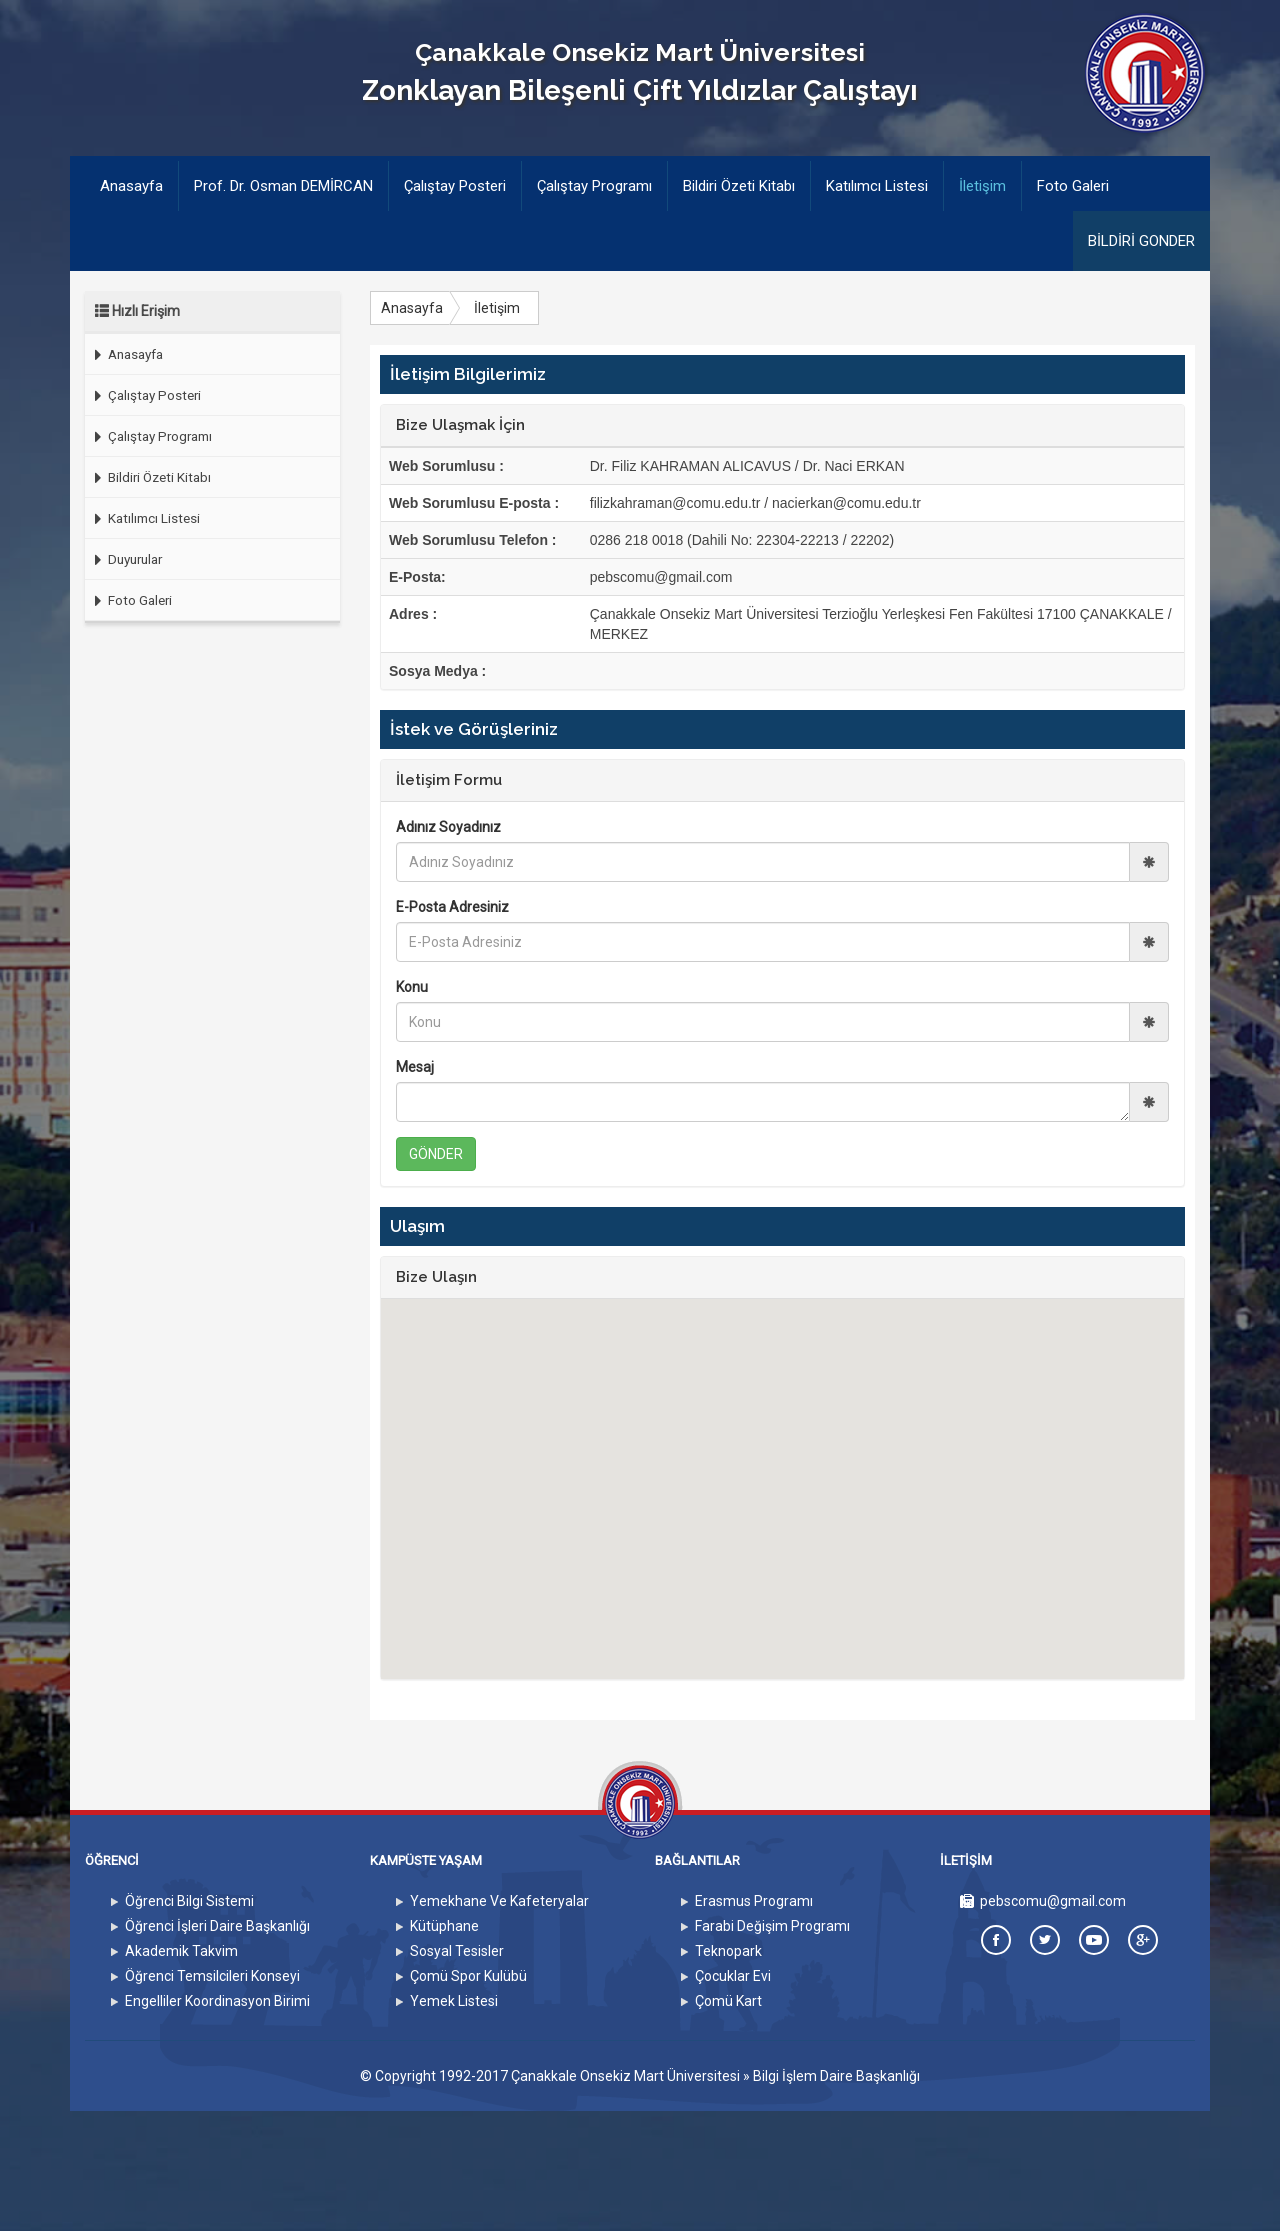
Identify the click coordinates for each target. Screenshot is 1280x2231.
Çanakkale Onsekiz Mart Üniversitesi (625, 2076)
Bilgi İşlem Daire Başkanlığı (836, 2076)
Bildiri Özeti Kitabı (739, 186)
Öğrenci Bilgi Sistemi (189, 1901)
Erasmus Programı (754, 1901)
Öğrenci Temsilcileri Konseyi (212, 1976)
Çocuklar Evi (733, 1976)
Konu (412, 987)
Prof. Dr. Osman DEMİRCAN (283, 186)
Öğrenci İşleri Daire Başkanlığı (217, 1926)
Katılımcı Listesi (877, 186)
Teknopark (728, 1951)
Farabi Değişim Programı (772, 1926)
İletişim (982, 186)
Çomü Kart (728, 2001)
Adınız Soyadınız (448, 827)
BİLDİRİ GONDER (1141, 241)
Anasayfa (139, 185)
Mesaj (415, 1067)
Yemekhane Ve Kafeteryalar (499, 1901)
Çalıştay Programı (594, 186)
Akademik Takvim (181, 1951)
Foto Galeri (1073, 186)
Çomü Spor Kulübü (468, 1976)
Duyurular (123, 559)
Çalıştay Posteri (455, 186)
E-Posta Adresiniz (452, 907)
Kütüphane (444, 1926)
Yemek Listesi (454, 2001)
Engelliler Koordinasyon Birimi (217, 2001)
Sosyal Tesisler (457, 1951)
